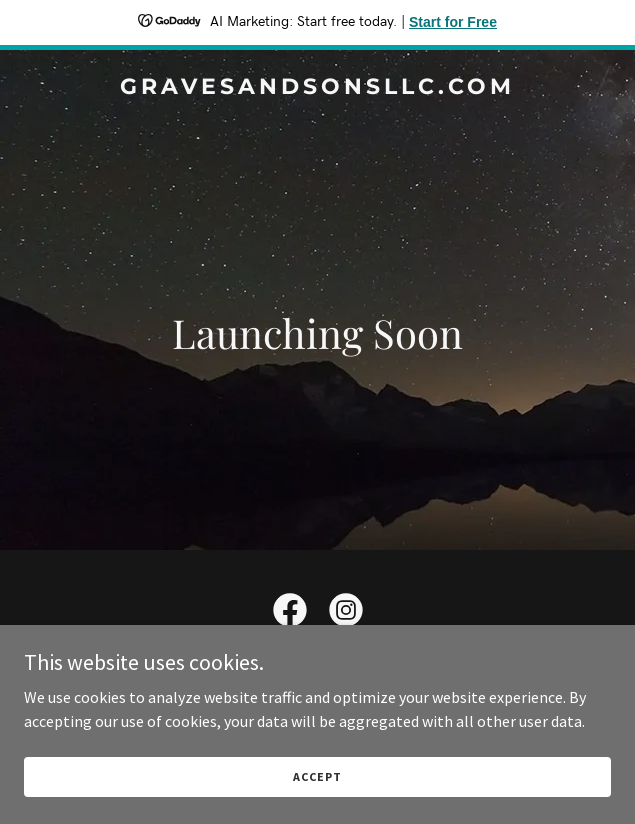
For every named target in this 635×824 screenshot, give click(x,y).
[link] (317, 88)
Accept (317, 776)
